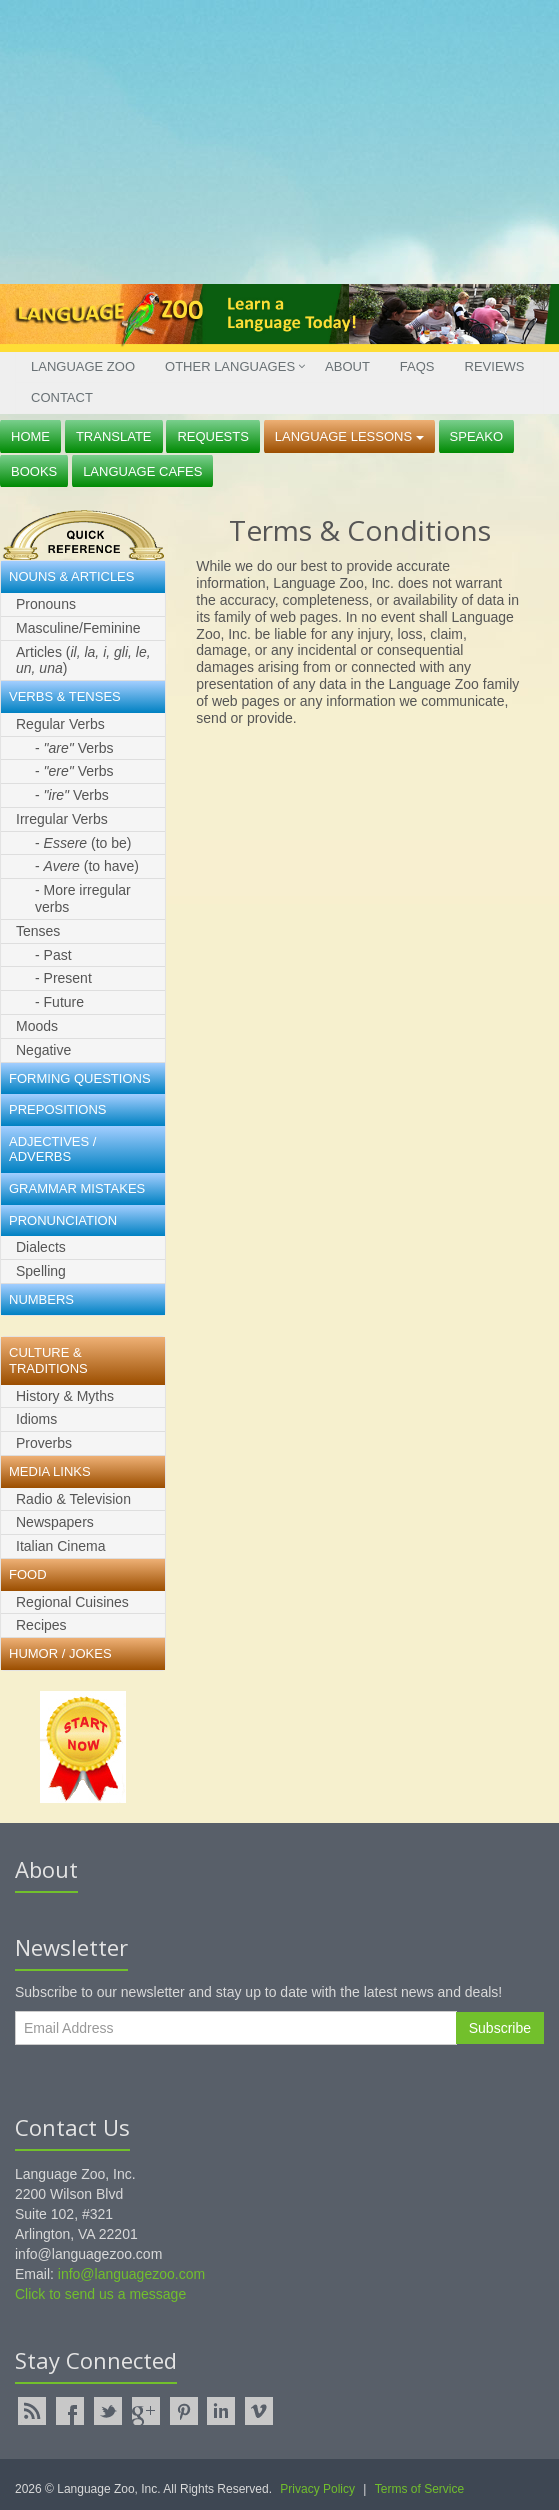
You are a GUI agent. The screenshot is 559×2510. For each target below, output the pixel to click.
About (347, 366)
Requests (213, 436)
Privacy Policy (317, 2489)
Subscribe (500, 2028)
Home (30, 436)
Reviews (495, 366)
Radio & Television (73, 1499)
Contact (62, 397)
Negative (43, 1050)
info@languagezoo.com (131, 2274)
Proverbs (44, 1443)
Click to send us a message (100, 2294)
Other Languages (230, 366)
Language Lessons (349, 436)
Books (34, 471)
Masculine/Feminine (78, 628)
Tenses (38, 931)
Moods (37, 1026)
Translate (114, 436)
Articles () (83, 660)
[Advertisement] (272, 140)
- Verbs (74, 748)
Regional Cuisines (72, 1602)
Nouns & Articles (71, 576)
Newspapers (55, 1522)
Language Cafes (142, 471)
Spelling (41, 1271)
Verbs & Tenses (65, 696)
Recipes (41, 1625)
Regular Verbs (60, 724)
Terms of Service (419, 2489)
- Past (53, 955)
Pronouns (46, 604)
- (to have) (87, 866)
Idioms (36, 1419)
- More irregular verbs (83, 898)
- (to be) (83, 843)
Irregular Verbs (62, 819)
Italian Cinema (61, 1546)
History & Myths (65, 1396)
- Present (63, 978)
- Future (59, 1002)
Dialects (41, 1247)
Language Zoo (83, 366)
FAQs (417, 366)
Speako (476, 436)
